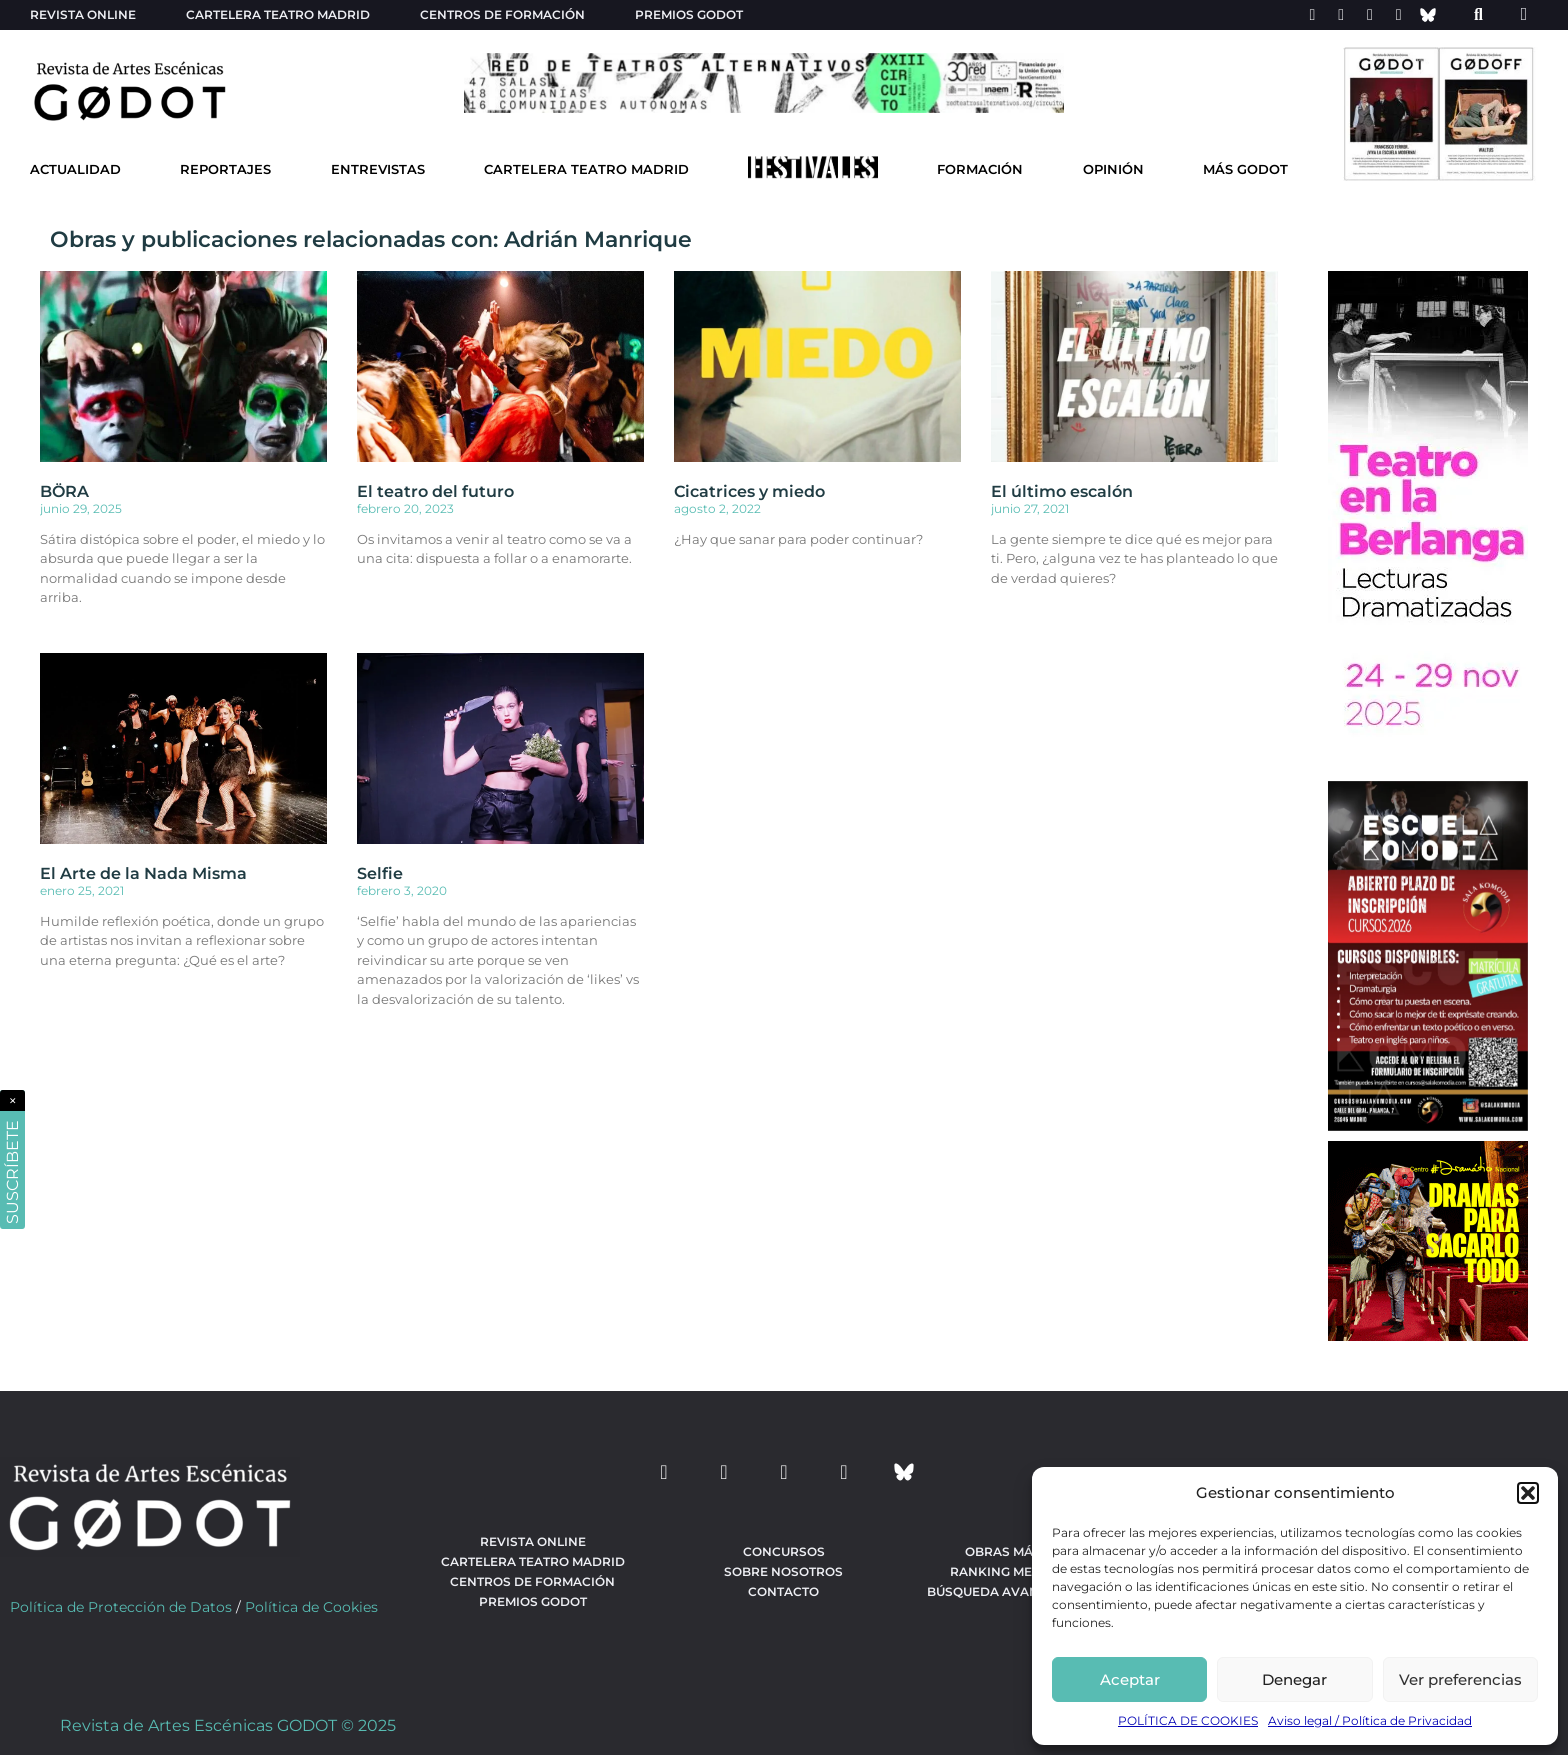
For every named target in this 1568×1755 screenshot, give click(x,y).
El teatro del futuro (435, 491)
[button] (1528, 1493)
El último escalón (1062, 491)
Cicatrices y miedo (749, 491)
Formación (980, 169)
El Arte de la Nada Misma (143, 873)
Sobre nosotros (783, 1571)
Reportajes (225, 169)
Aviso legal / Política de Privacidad (1370, 1720)
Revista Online (83, 14)
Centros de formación (502, 14)
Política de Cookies (311, 1607)
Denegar (1294, 1679)
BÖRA (64, 491)
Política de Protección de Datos (121, 1607)
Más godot (1245, 169)
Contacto (783, 1591)
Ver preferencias (1460, 1679)
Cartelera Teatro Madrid (586, 169)
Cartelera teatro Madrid (278, 14)
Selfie (380, 873)
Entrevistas (378, 169)
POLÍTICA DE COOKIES (1188, 1720)
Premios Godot (689, 14)
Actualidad (75, 169)
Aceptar (1130, 1679)
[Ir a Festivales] (813, 172)
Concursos (784, 1551)
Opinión (1113, 169)
